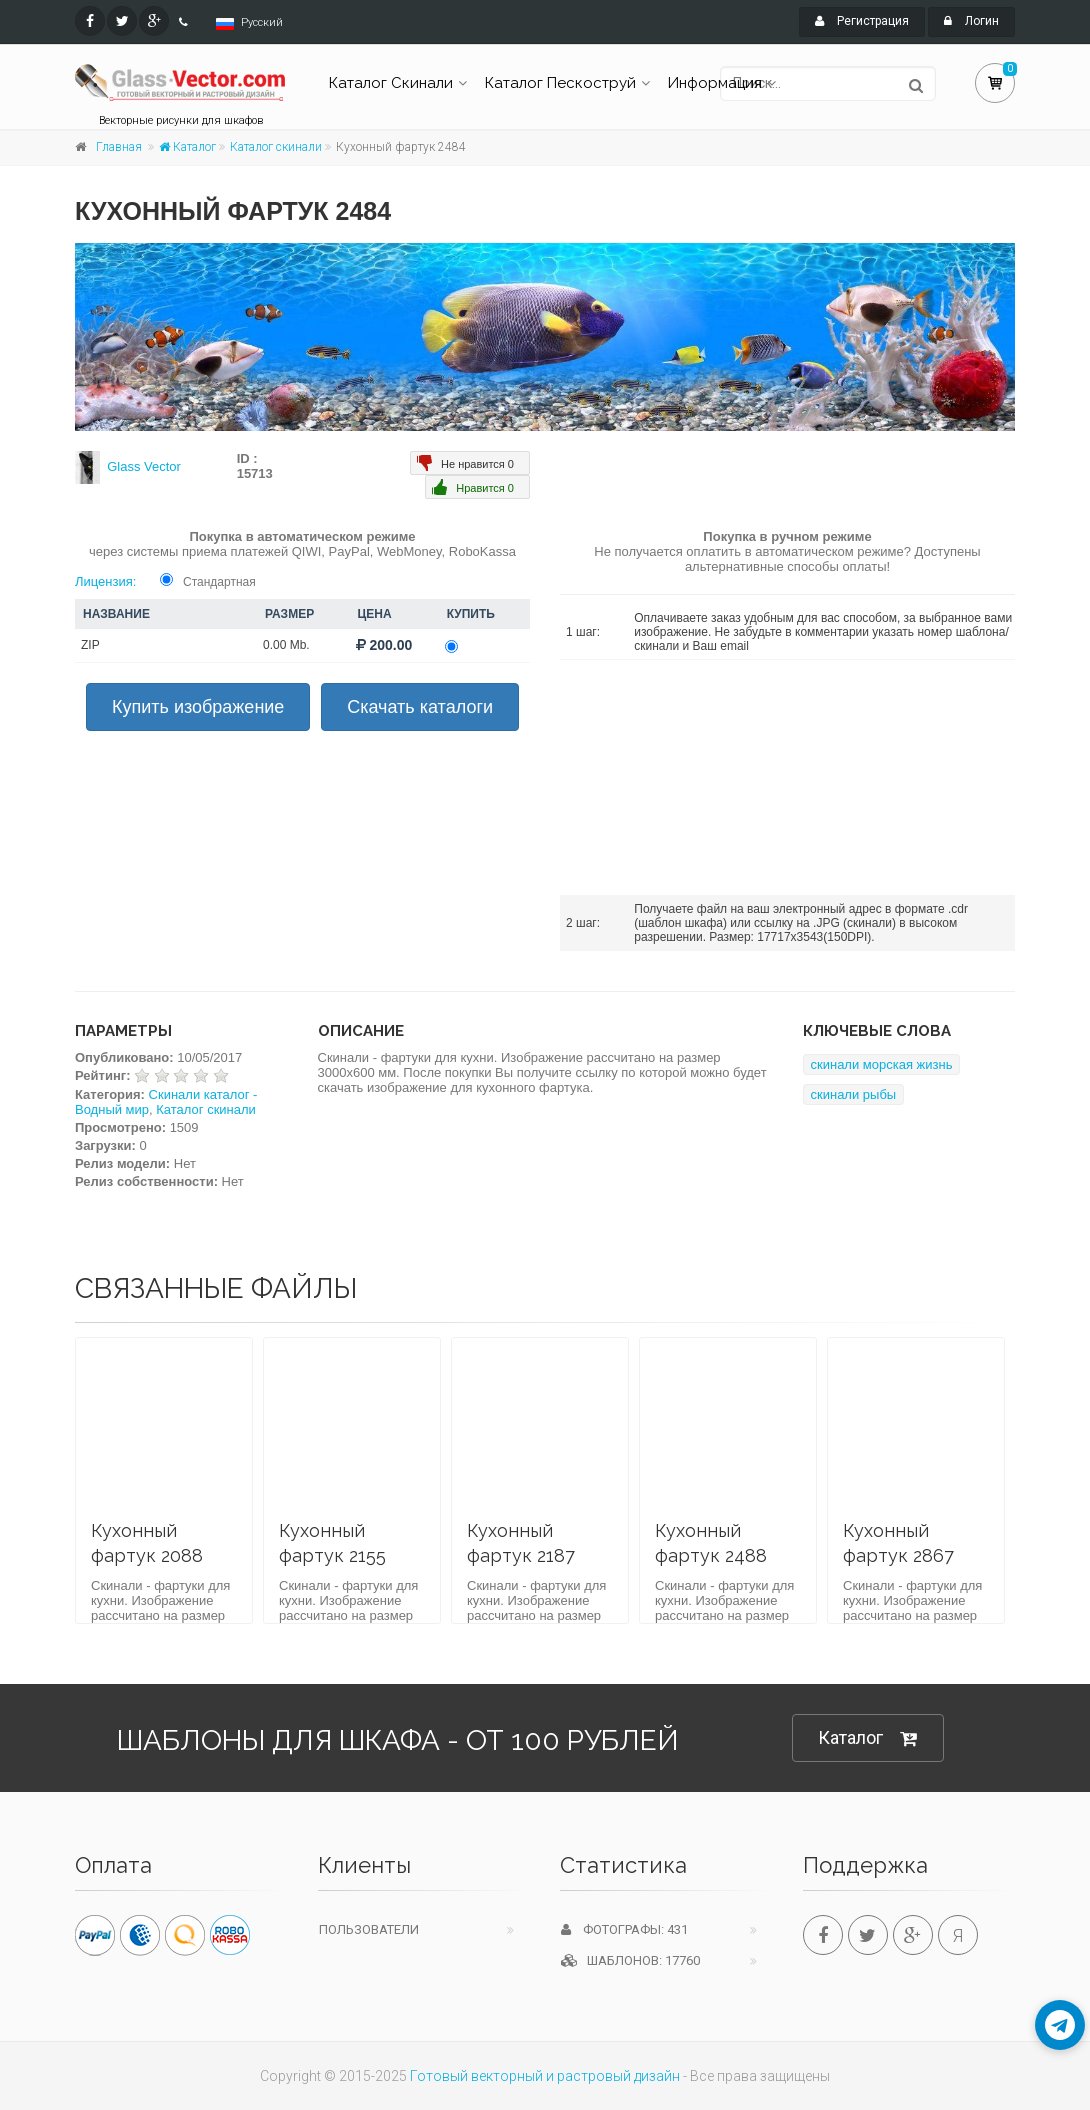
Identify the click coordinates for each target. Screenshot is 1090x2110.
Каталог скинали (276, 147)
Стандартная (219, 582)
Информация (715, 83)
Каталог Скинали (391, 83)
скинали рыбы (854, 1094)
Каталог (187, 147)
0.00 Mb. (286, 645)
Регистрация (862, 21)
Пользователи (369, 1929)
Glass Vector (144, 466)
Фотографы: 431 (624, 1929)
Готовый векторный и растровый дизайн (545, 2076)
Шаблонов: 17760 (630, 1960)
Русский (262, 22)
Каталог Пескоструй (560, 83)
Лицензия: (105, 581)
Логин (971, 21)
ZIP (90, 645)
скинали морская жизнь (882, 1064)
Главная (119, 147)
